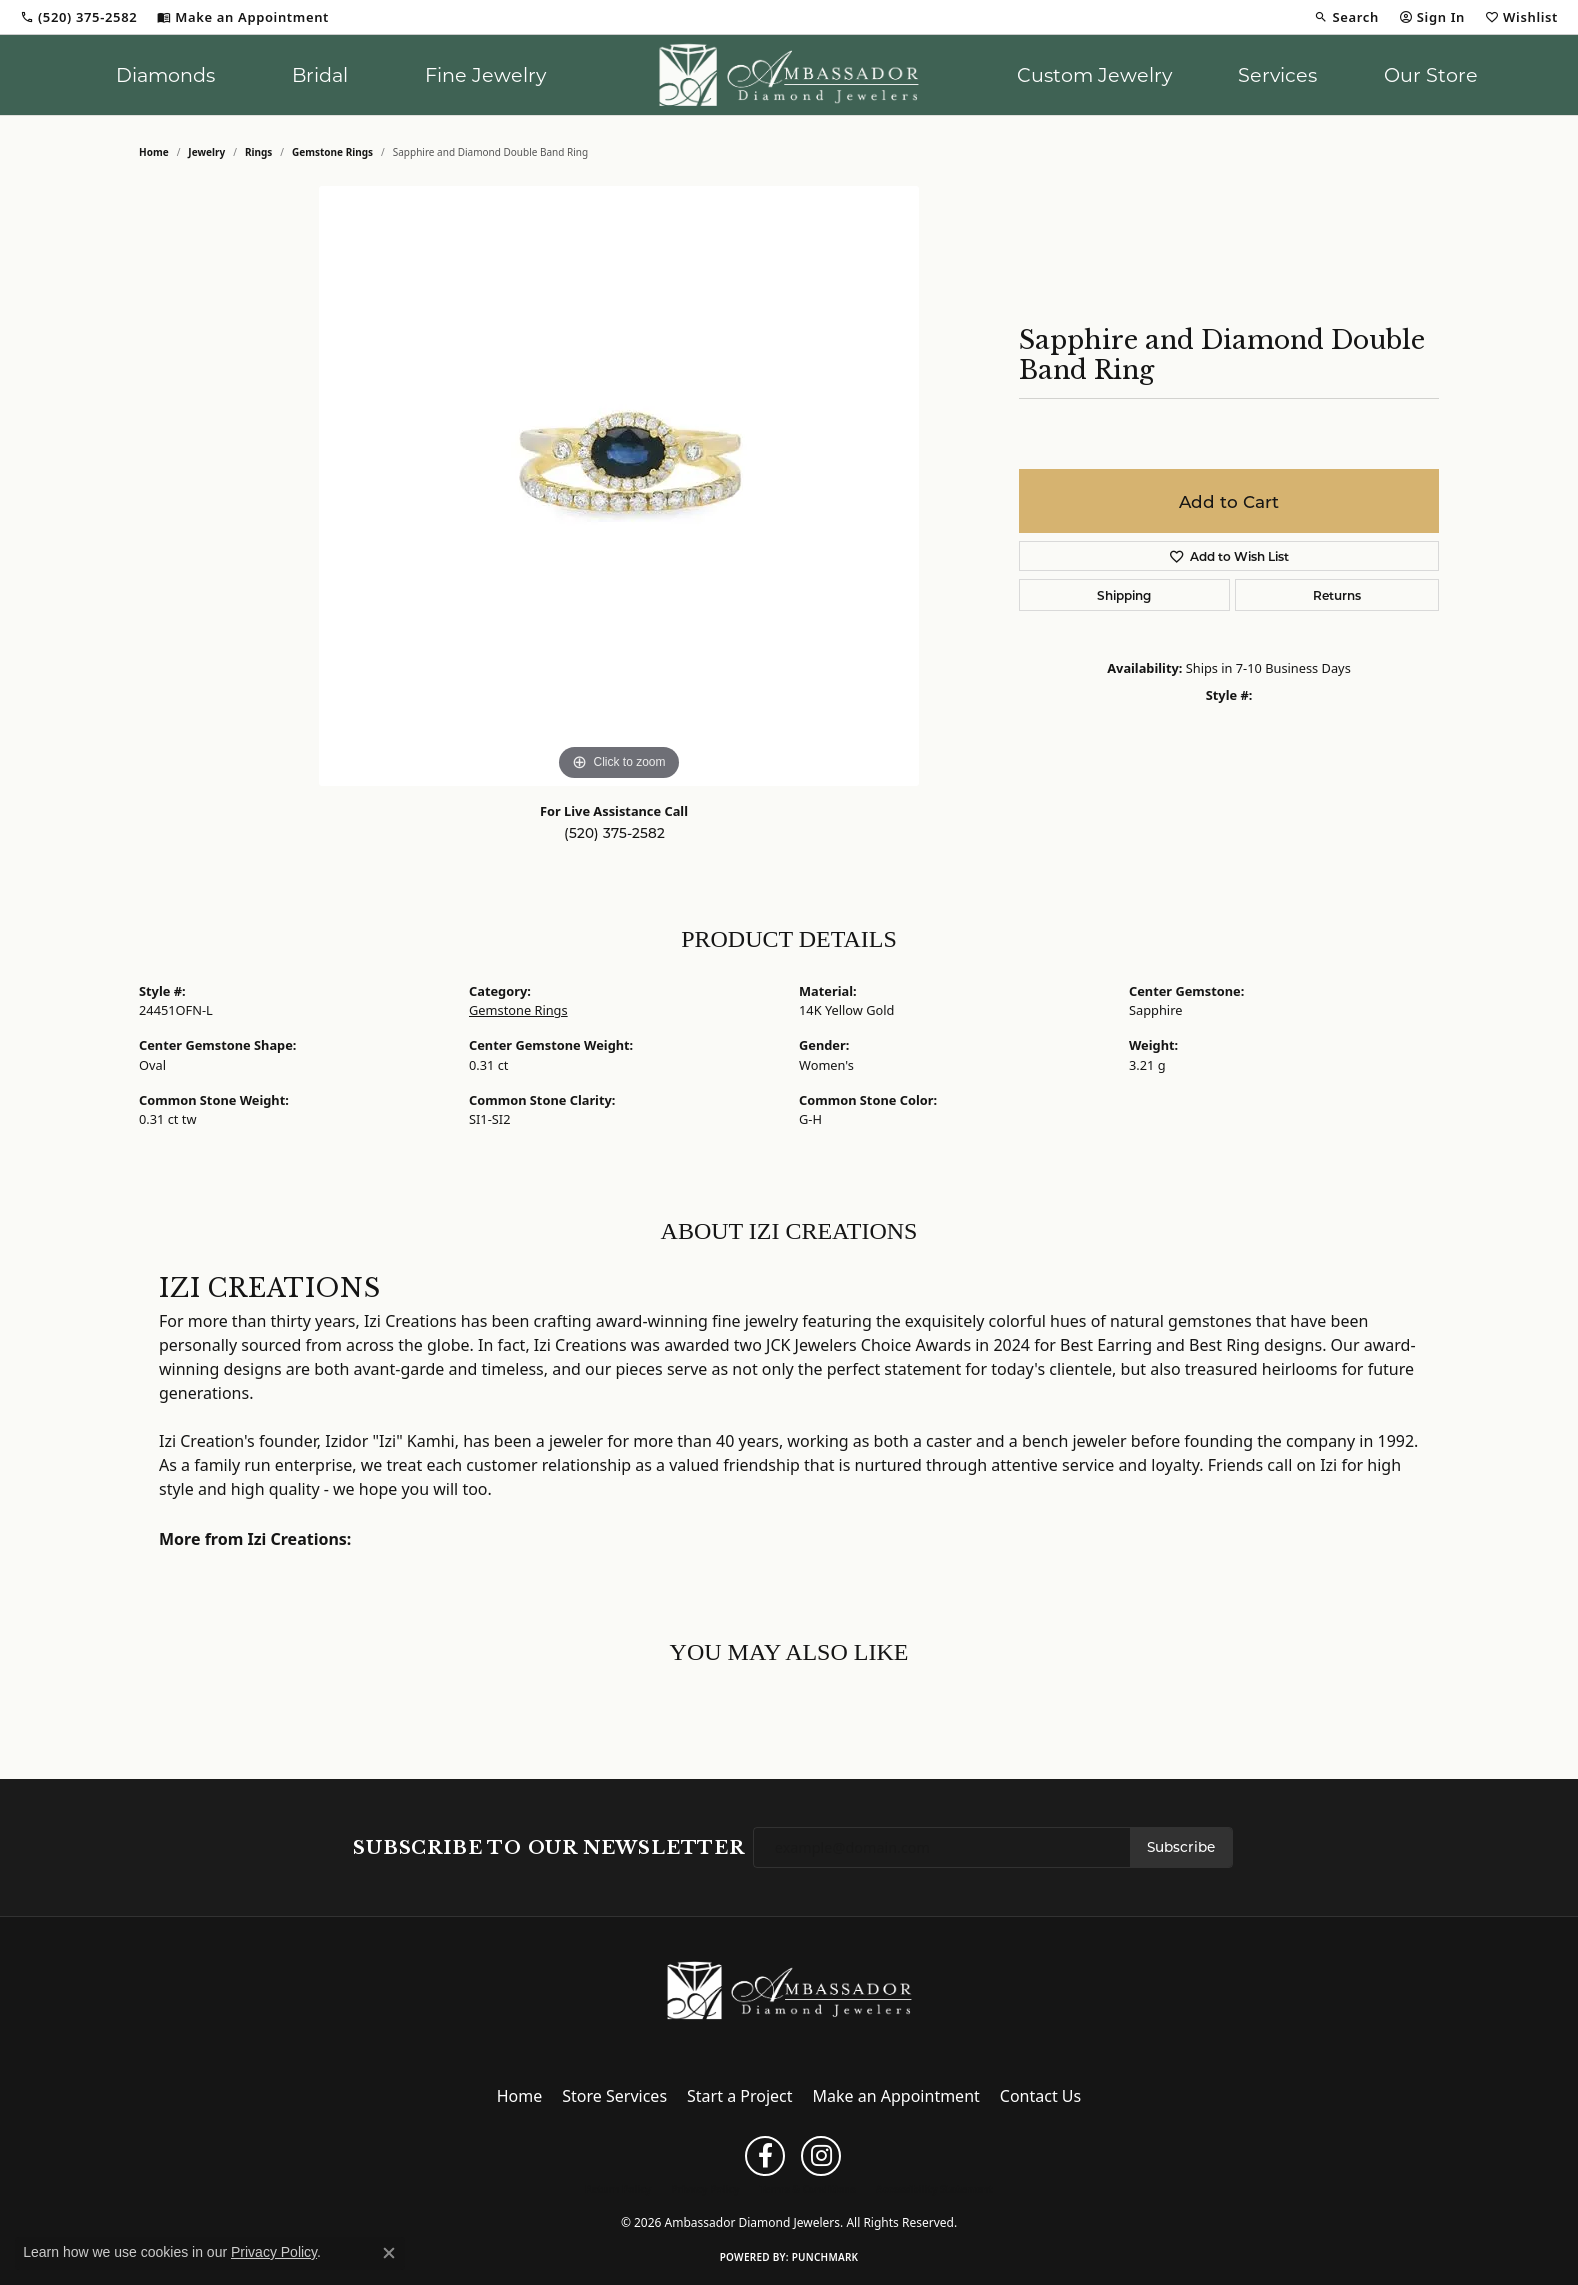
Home (154, 152)
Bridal (320, 74)
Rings (258, 152)
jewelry (206, 152)
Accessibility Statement (934, 2189)
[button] (1346, 17)
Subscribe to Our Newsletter (549, 1848)
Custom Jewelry (1094, 74)
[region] (619, 486)
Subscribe (1181, 1847)
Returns (1337, 595)
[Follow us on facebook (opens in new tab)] (765, 2156)
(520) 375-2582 (614, 833)
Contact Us (1040, 2096)
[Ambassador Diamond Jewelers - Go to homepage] (789, 1989)
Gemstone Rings (332, 152)
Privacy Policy (705, 2189)
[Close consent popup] (389, 2253)
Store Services (614, 2096)
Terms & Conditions (807, 2189)
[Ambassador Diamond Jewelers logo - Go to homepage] (789, 75)
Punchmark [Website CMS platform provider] (825, 2257)
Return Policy (618, 2189)
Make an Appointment (896, 2096)
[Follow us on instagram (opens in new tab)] (821, 2156)
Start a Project (739, 2096)
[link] (78, 17)
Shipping (1124, 595)
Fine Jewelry (485, 74)
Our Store (1431, 74)
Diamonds (165, 74)
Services (1277, 74)
